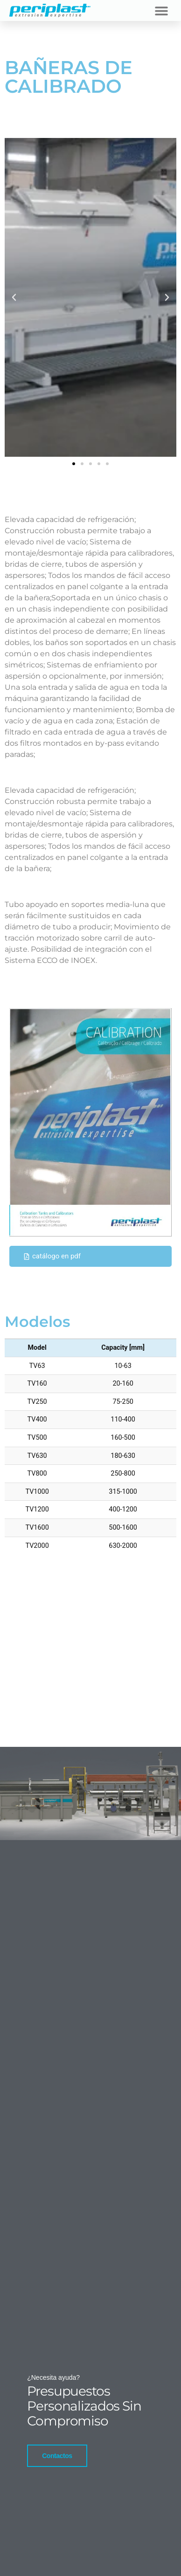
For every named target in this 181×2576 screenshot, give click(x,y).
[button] (161, 10)
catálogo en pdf (52, 1256)
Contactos (57, 2455)
